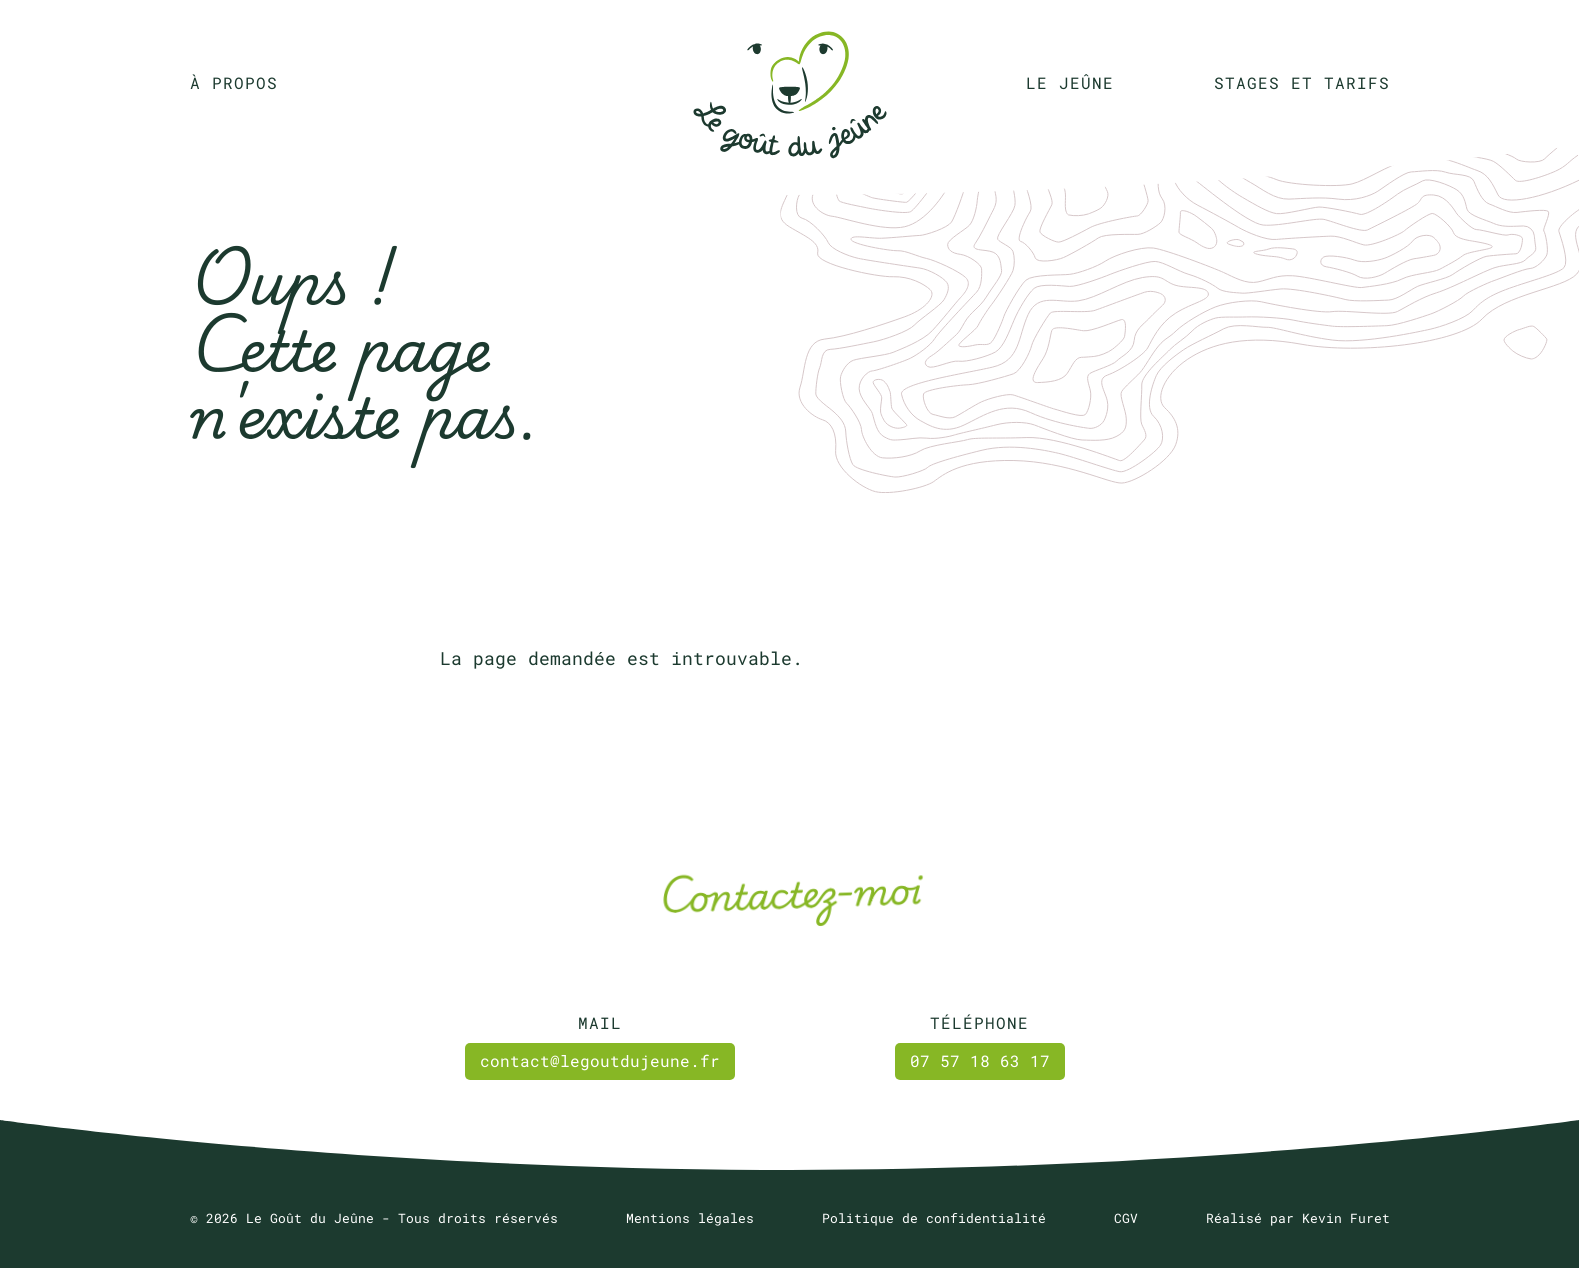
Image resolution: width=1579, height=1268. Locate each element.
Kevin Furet (1346, 1218)
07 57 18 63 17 (980, 1060)
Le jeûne (1070, 82)
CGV (1126, 1218)
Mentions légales (690, 1218)
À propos (234, 82)
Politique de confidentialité (934, 1218)
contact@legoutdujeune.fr (600, 1060)
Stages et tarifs (1302, 82)
